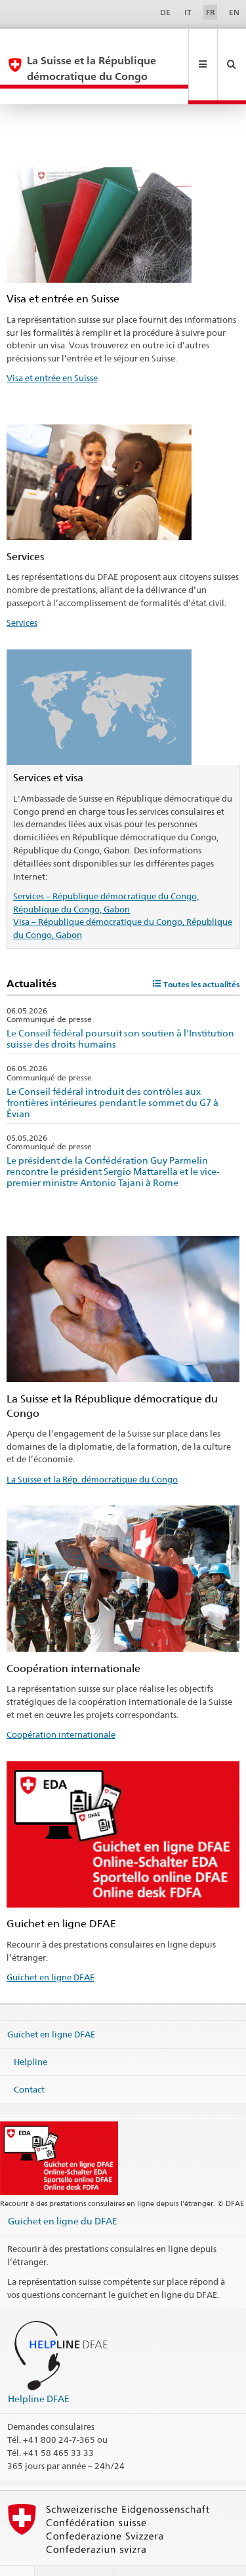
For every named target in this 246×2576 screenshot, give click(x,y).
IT (188, 12)
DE (165, 12)
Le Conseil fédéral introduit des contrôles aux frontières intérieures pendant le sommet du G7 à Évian (112, 1071)
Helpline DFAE (39, 2367)
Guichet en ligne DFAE (50, 1945)
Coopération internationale (61, 1703)
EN (234, 12)
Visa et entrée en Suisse (52, 346)
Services (22, 591)
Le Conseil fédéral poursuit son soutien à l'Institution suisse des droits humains (120, 1007)
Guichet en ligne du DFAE (62, 2189)
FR (210, 12)
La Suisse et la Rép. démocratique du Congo (92, 1447)
